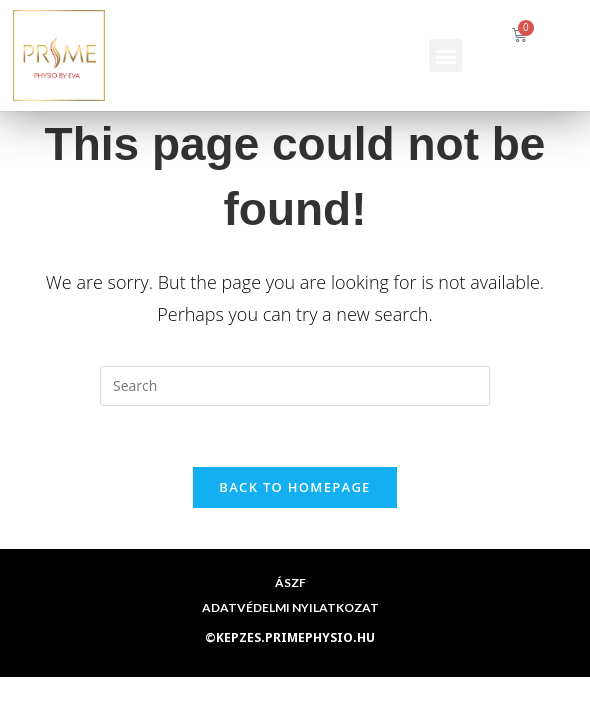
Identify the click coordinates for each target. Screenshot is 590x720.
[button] (445, 55)
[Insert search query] (295, 386)
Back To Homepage (294, 487)
